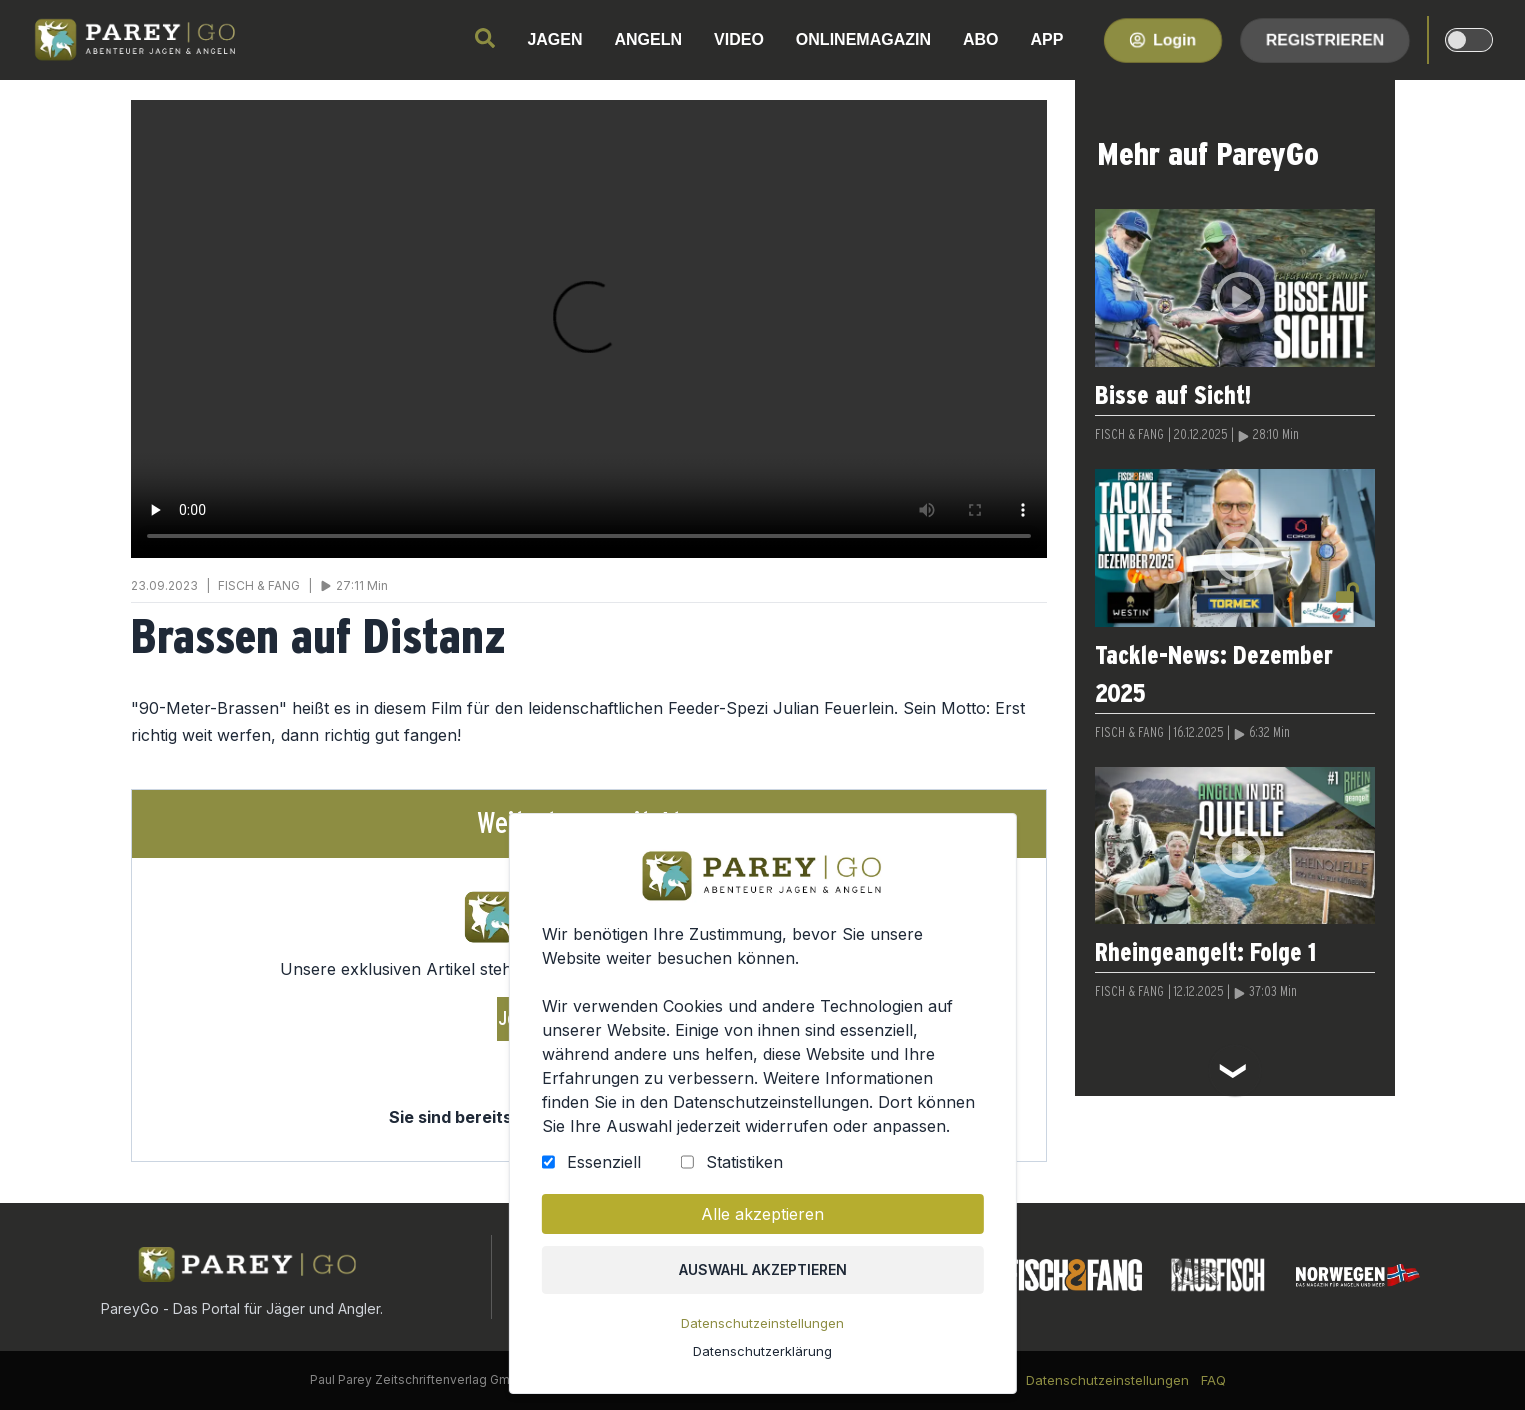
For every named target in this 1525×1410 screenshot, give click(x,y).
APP (1047, 39)
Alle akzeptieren (762, 1214)
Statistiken (743, 1162)
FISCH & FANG (1129, 435)
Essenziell (603, 1162)
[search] (485, 38)
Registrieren (1325, 39)
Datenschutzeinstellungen (762, 1323)
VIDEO (739, 39)
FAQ (1213, 1380)
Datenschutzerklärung (762, 1351)
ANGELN (649, 39)
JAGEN (554, 39)
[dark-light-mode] (1469, 40)
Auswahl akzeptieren (762, 1269)
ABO (981, 39)
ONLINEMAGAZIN (863, 39)
